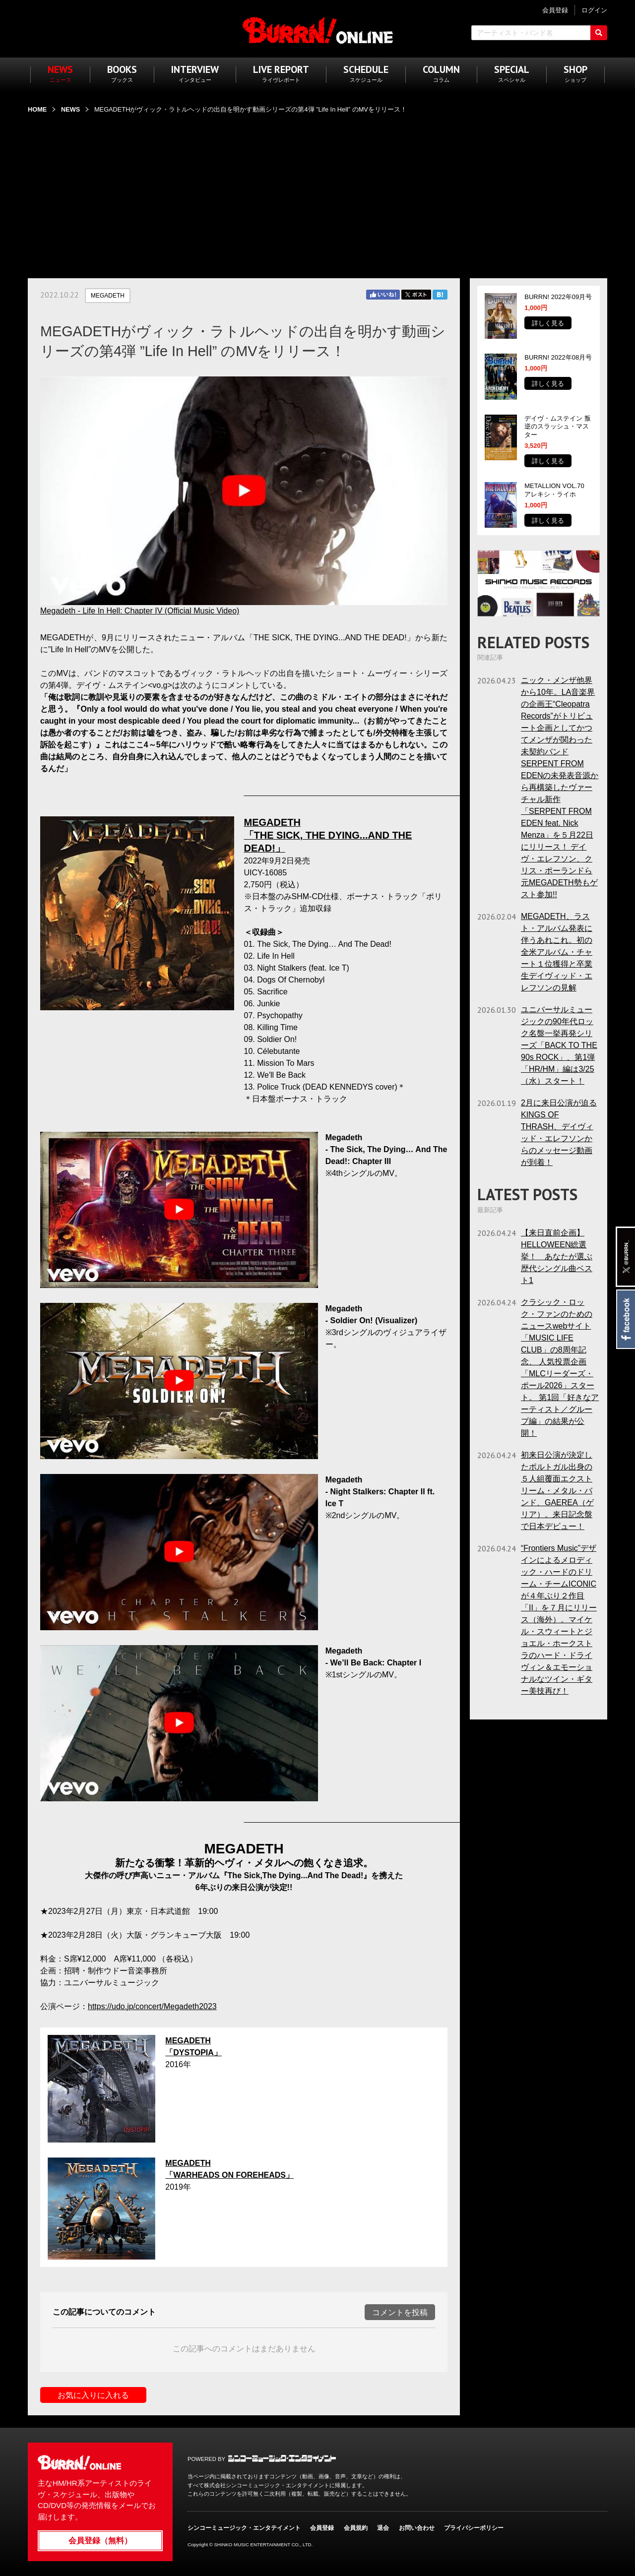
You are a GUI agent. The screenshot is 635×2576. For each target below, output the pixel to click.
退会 (383, 2527)
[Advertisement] (317, 190)
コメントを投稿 (400, 2312)
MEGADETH (108, 295)
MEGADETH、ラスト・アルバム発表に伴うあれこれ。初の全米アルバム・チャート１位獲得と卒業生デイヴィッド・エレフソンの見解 (556, 952)
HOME (37, 109)
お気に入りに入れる (93, 2395)
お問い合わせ (417, 2527)
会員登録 (322, 2527)
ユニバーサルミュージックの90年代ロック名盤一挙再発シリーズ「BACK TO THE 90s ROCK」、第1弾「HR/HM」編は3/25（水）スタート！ (559, 1045)
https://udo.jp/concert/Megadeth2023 (152, 2006)
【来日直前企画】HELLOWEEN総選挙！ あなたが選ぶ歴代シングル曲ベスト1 (556, 1256)
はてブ (440, 295)
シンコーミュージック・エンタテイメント (282, 2458)
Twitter (416, 295)
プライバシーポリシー (474, 2527)
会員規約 (356, 2527)
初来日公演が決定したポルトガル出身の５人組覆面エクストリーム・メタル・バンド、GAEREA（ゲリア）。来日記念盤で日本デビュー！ (557, 1491)
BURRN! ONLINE (317, 30)
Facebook (625, 1319)
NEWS (70, 109)
